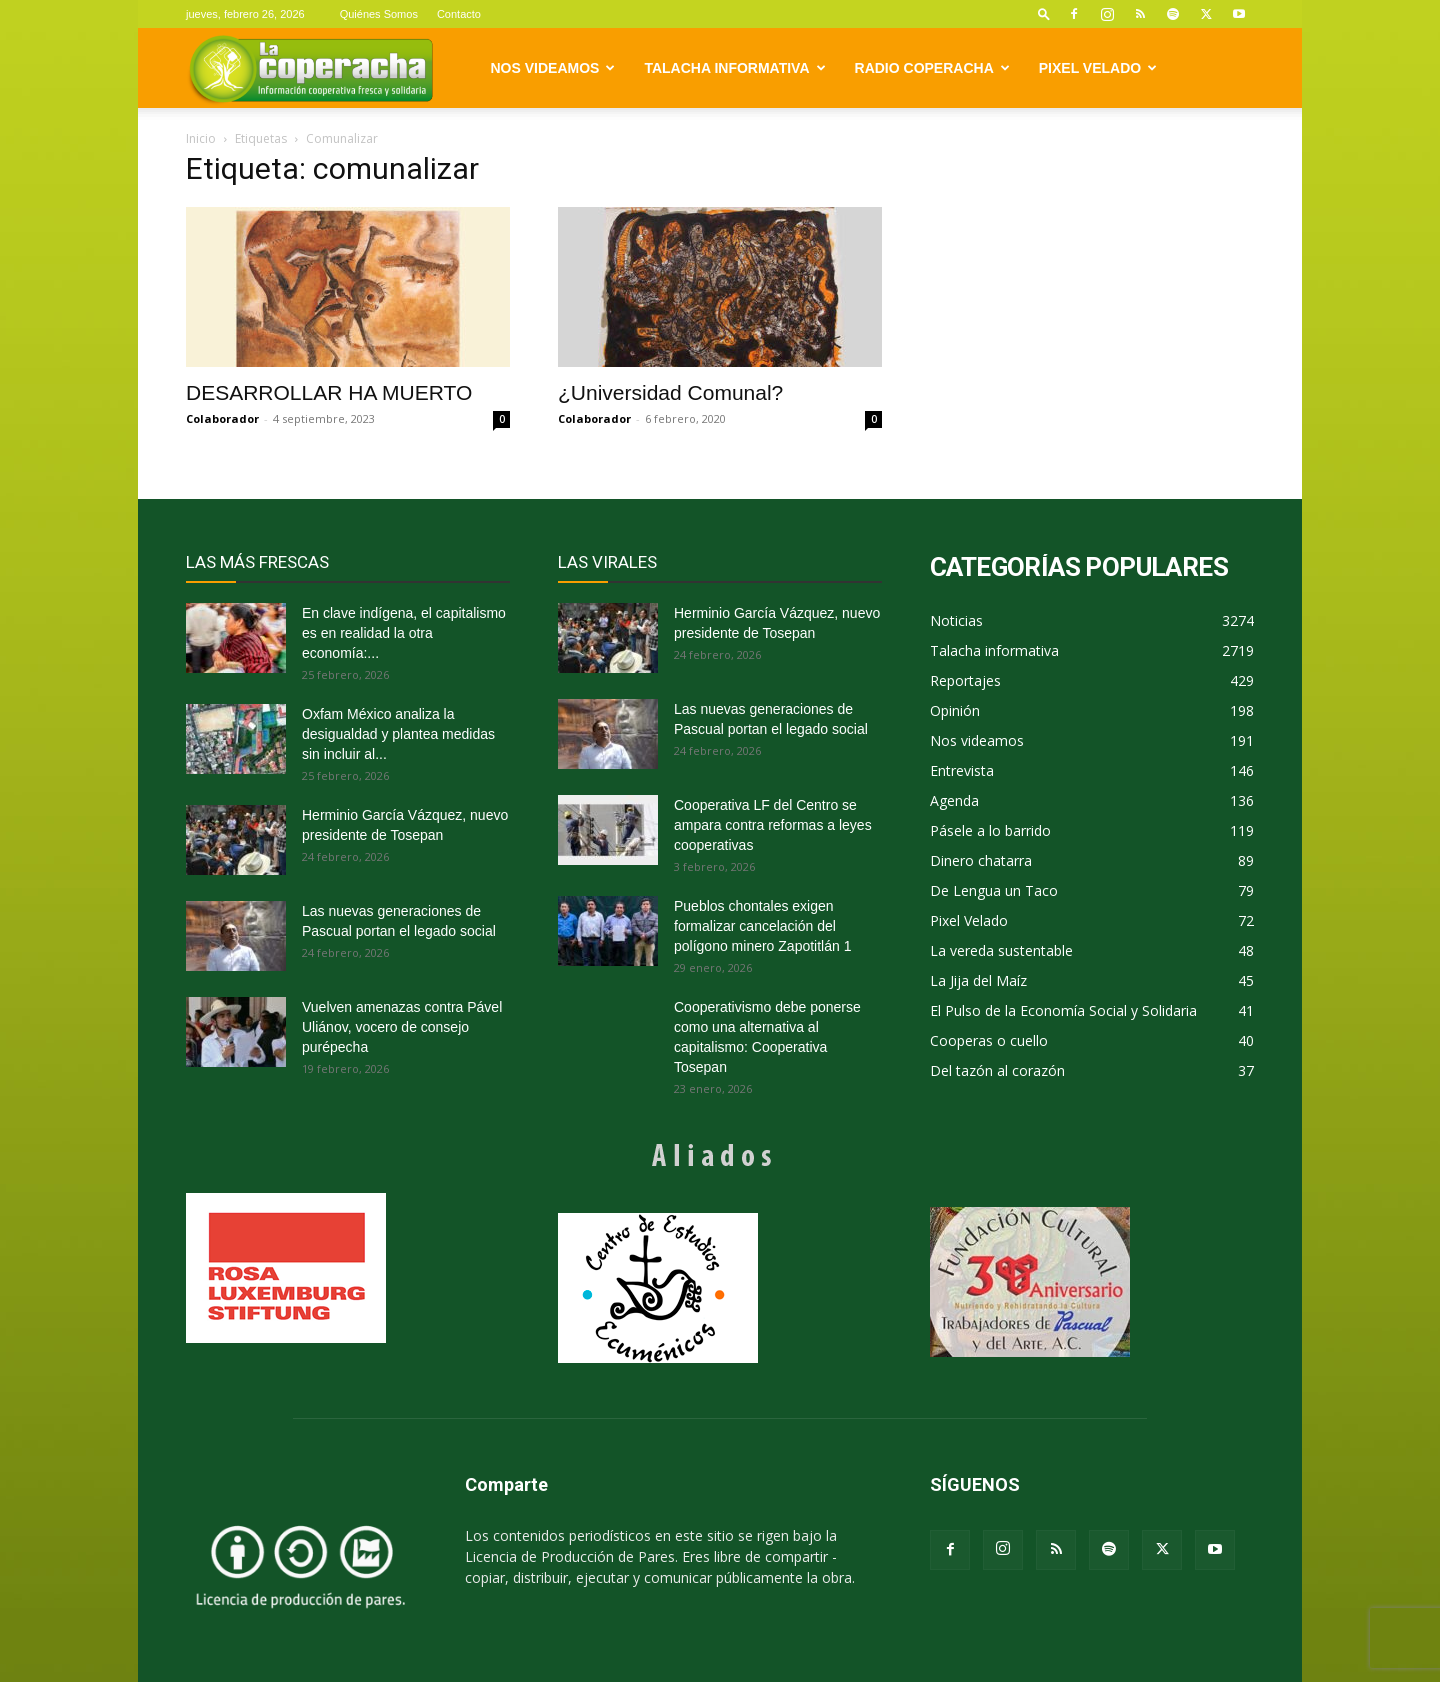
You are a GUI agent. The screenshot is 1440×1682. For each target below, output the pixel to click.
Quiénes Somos (379, 14)
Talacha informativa (734, 68)
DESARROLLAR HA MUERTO (329, 392)
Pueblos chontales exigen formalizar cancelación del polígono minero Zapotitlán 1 (762, 926)
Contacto (459, 14)
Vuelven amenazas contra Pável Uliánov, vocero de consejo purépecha (402, 1027)
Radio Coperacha (932, 68)
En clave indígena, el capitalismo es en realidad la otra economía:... (404, 633)
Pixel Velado (1098, 68)
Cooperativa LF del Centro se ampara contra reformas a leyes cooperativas (773, 825)
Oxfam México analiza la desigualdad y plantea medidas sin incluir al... (398, 734)
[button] (1044, 13)
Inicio (201, 138)
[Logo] (310, 68)
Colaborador (222, 418)
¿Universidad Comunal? (670, 392)
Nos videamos (553, 68)
